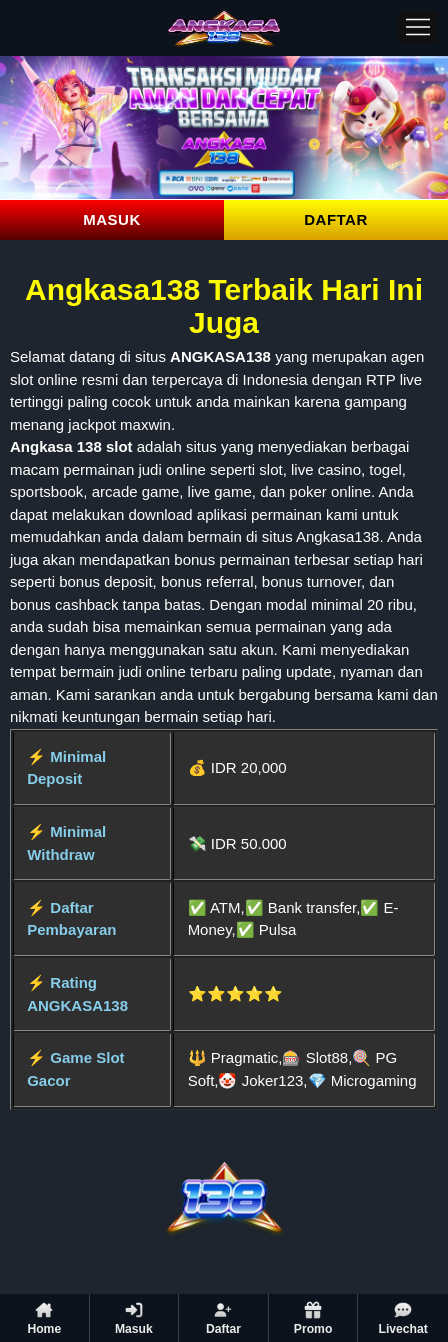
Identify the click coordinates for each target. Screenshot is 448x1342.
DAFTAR (336, 219)
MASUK (112, 219)
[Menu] (418, 27)
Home (44, 1318)
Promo (313, 1318)
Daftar (223, 1318)
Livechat (402, 1318)
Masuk (134, 1318)
